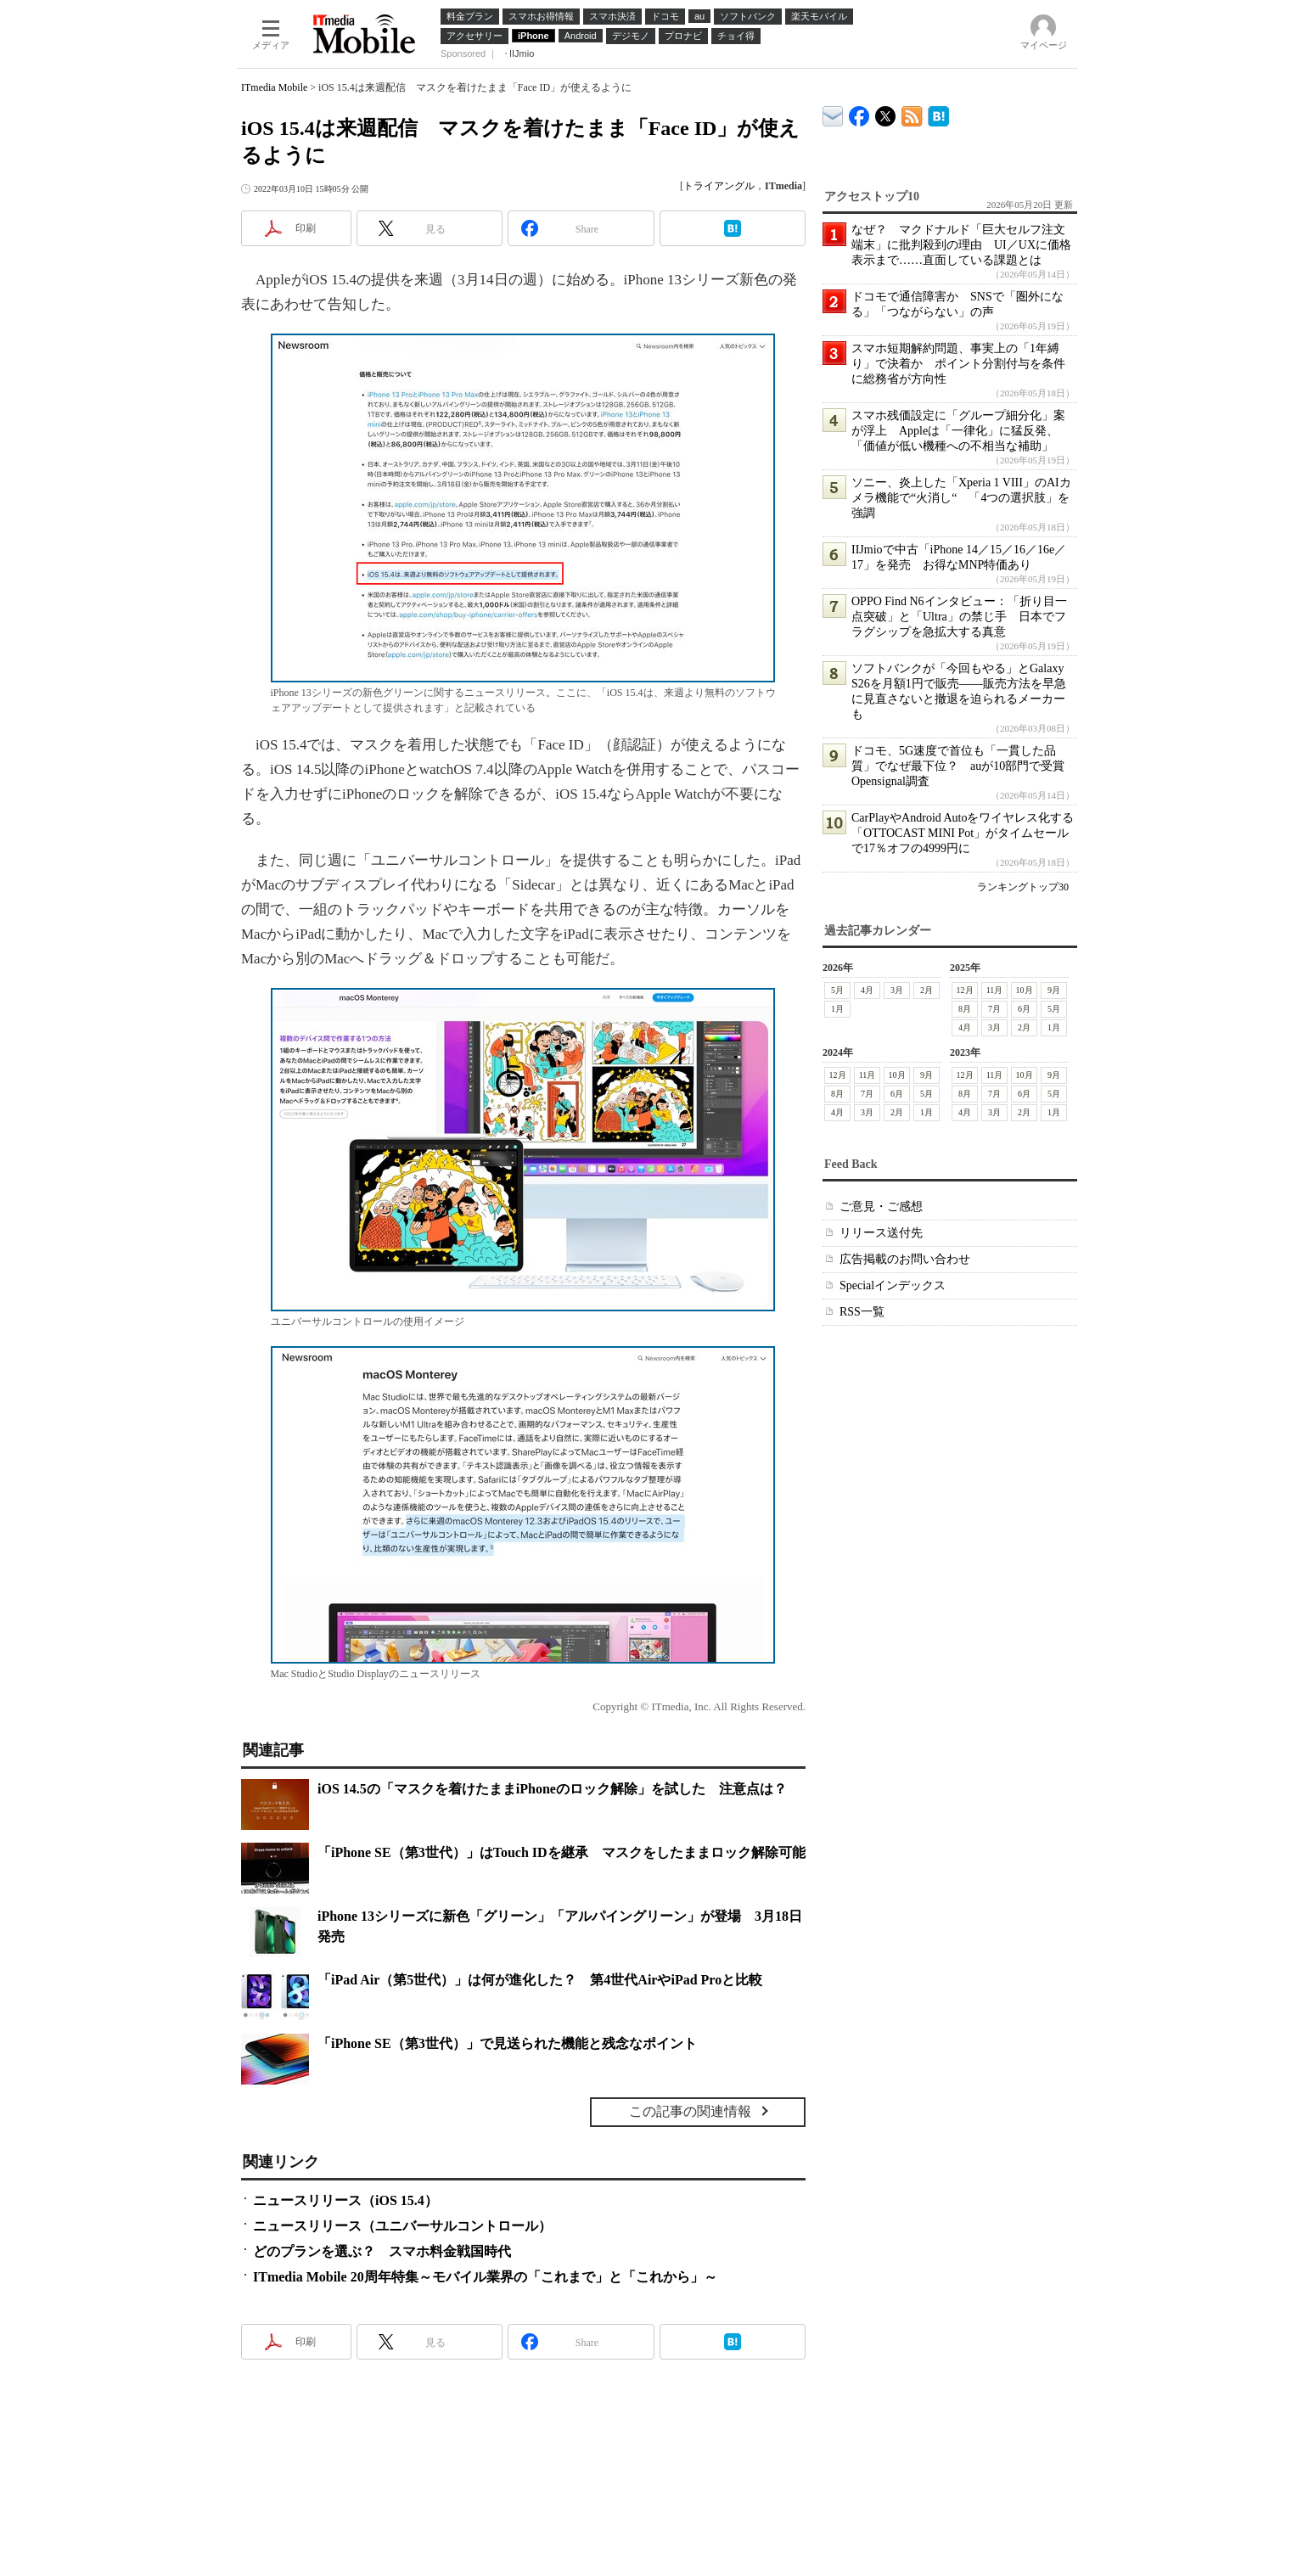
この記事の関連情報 (690, 2111)
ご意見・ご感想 (881, 1206)
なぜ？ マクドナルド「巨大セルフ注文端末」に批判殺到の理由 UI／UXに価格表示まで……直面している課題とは (961, 245)
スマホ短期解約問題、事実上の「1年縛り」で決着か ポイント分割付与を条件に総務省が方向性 (958, 363)
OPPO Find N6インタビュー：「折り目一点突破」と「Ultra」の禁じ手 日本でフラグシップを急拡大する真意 (959, 616)
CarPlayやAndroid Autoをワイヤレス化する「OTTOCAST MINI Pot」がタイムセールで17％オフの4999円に (963, 833)
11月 (994, 990)
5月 (837, 990)
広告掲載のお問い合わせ (905, 1259)
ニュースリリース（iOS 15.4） (345, 2200)
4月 (867, 990)
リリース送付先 (881, 1232)
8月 (964, 1008)
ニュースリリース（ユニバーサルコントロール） (402, 2226)
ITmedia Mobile (274, 87)
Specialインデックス (893, 1285)
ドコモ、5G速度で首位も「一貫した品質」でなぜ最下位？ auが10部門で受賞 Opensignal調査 (963, 766)
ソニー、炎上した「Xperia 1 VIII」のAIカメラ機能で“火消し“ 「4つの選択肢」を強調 (961, 497)
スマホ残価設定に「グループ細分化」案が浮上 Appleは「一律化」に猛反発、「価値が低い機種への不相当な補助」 (958, 430)
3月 (896, 990)
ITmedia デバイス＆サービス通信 (833, 113)
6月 (1024, 1008)
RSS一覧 (862, 1311)
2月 (926, 990)
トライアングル (719, 186)
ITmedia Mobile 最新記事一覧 (912, 113)
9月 (1053, 990)
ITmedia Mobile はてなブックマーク (938, 113)
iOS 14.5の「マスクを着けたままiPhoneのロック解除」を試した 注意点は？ (552, 1789)
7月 (994, 1008)
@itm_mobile (885, 112)
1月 (837, 1008)
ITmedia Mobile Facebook (859, 112)
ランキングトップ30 (1023, 887)
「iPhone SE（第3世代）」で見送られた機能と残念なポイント (507, 2043)
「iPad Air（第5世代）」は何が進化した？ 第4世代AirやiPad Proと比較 (539, 1980)
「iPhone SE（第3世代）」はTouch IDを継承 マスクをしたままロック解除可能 (561, 1852)
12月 (965, 990)
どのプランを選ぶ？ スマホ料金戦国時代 (382, 2251)
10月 (1024, 990)
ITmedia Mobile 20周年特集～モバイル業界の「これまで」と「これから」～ (485, 2277)
